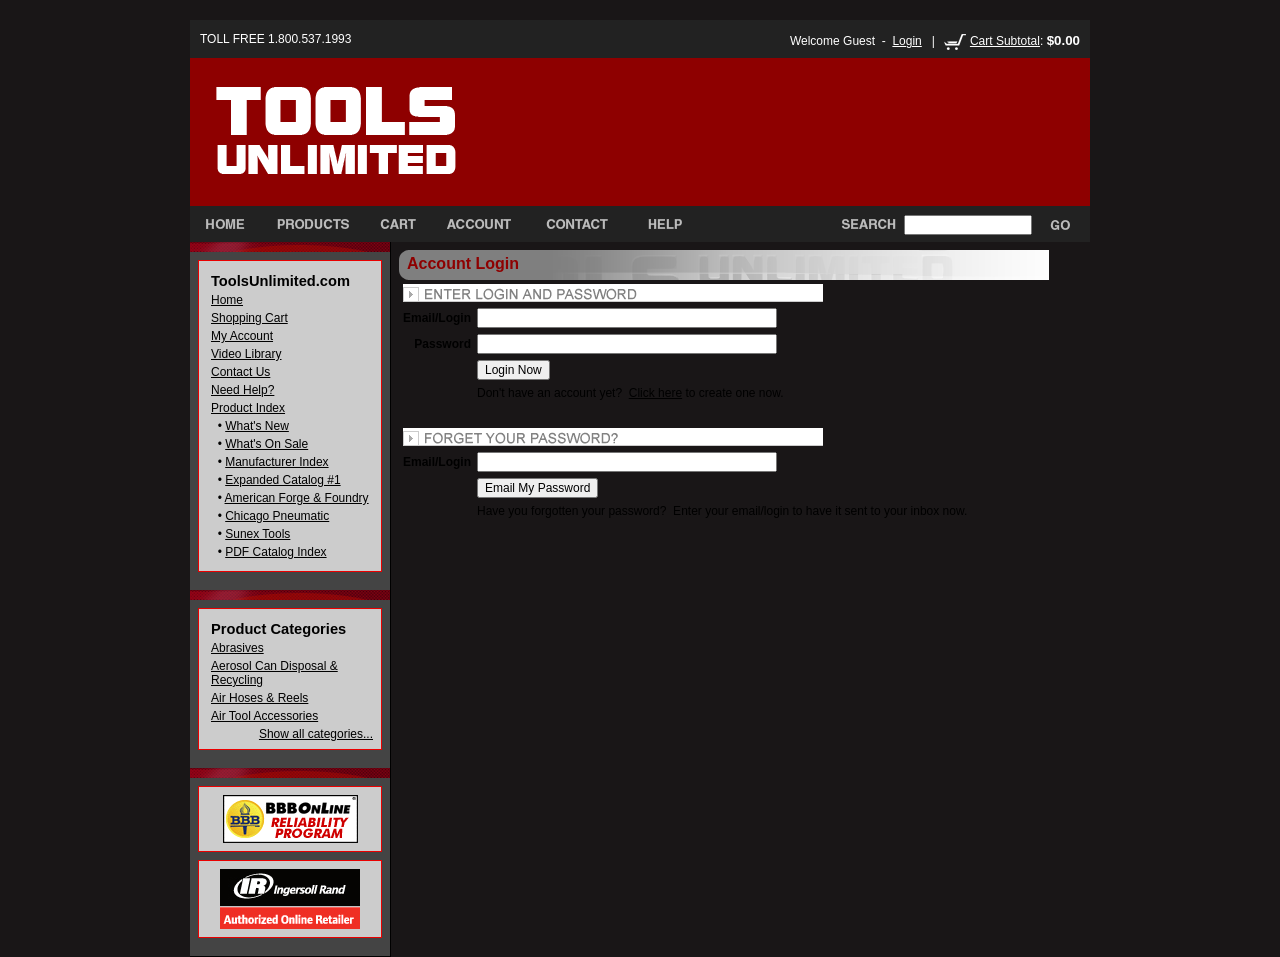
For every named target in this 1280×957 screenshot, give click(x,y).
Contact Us (240, 372)
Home (227, 300)
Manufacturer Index (276, 462)
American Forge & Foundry (297, 498)
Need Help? (242, 390)
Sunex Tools (257, 534)
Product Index (248, 408)
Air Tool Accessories (264, 716)
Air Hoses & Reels (259, 698)
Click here (655, 393)
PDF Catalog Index (275, 552)
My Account (242, 336)
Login (906, 41)
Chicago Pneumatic (277, 516)
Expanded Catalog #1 (282, 480)
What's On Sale (266, 444)
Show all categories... (316, 734)
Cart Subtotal (1005, 41)
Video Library (246, 354)
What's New (257, 426)
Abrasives (237, 648)
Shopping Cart (249, 318)
